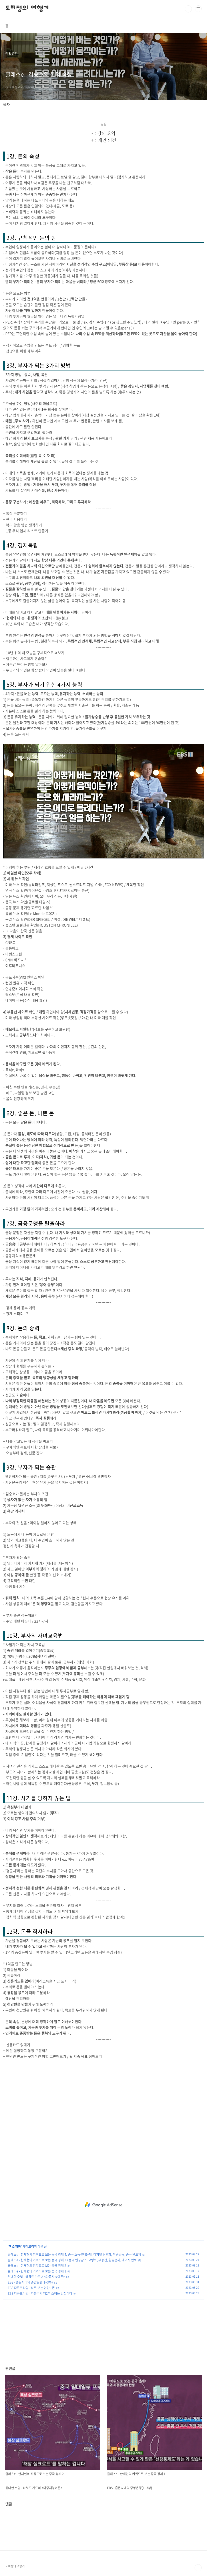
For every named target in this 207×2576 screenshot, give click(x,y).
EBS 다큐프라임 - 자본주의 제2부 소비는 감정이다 (40, 2293)
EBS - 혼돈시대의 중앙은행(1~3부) (30, 2282)
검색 (188, 9)
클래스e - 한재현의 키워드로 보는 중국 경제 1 (37, 2271)
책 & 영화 (15, 2246)
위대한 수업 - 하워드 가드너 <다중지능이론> (36, 2276)
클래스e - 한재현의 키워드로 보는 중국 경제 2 (37, 2265)
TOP (198, 2567)
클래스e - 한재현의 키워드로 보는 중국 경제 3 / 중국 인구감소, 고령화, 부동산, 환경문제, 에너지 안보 (72, 2260)
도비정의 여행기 (27, 8)
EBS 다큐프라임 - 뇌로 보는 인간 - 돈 (31, 2287)
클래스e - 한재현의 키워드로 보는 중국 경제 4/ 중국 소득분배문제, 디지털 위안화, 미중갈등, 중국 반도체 (74, 2254)
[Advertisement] (103, 2204)
